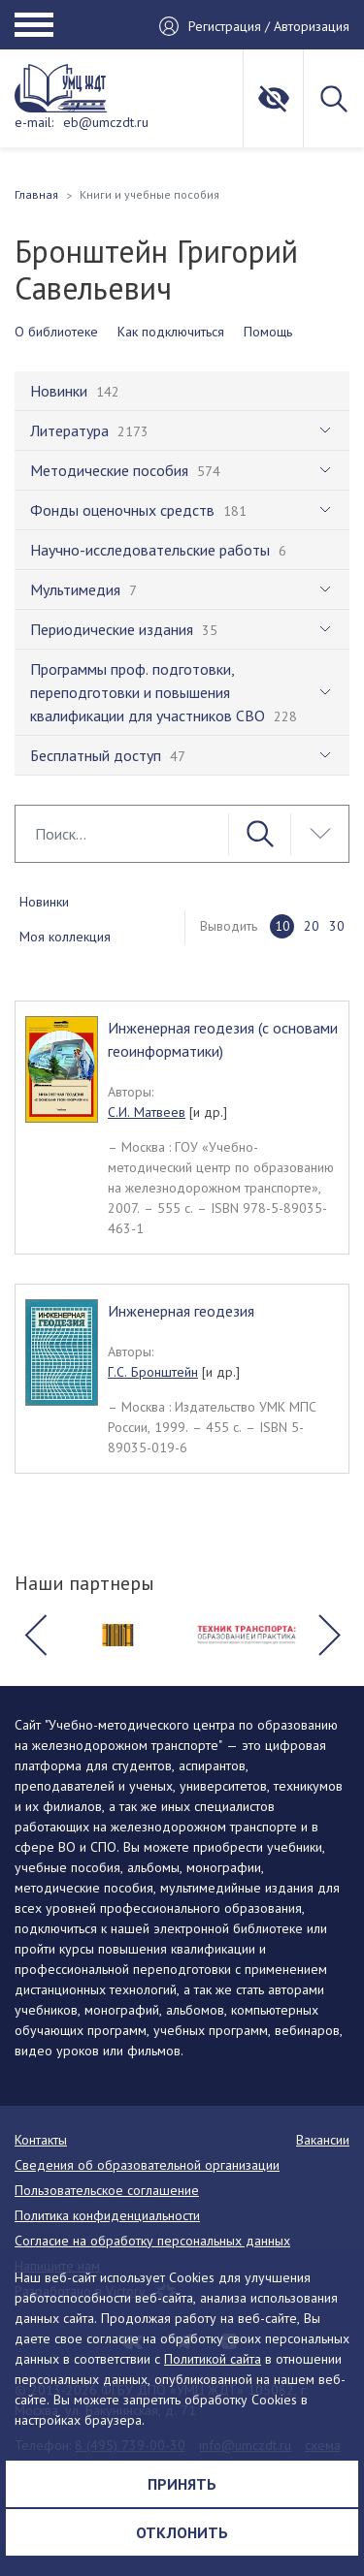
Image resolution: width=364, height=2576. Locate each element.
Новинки (44, 901)
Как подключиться (170, 331)
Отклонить (182, 2532)
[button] (35, 1634)
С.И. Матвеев (146, 1112)
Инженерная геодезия (181, 1310)
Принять (182, 2484)
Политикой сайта (212, 2359)
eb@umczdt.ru (106, 122)
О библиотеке (56, 331)
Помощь (268, 331)
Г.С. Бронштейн (153, 1372)
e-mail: (34, 122)
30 (337, 926)
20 (311, 926)
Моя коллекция (65, 936)
